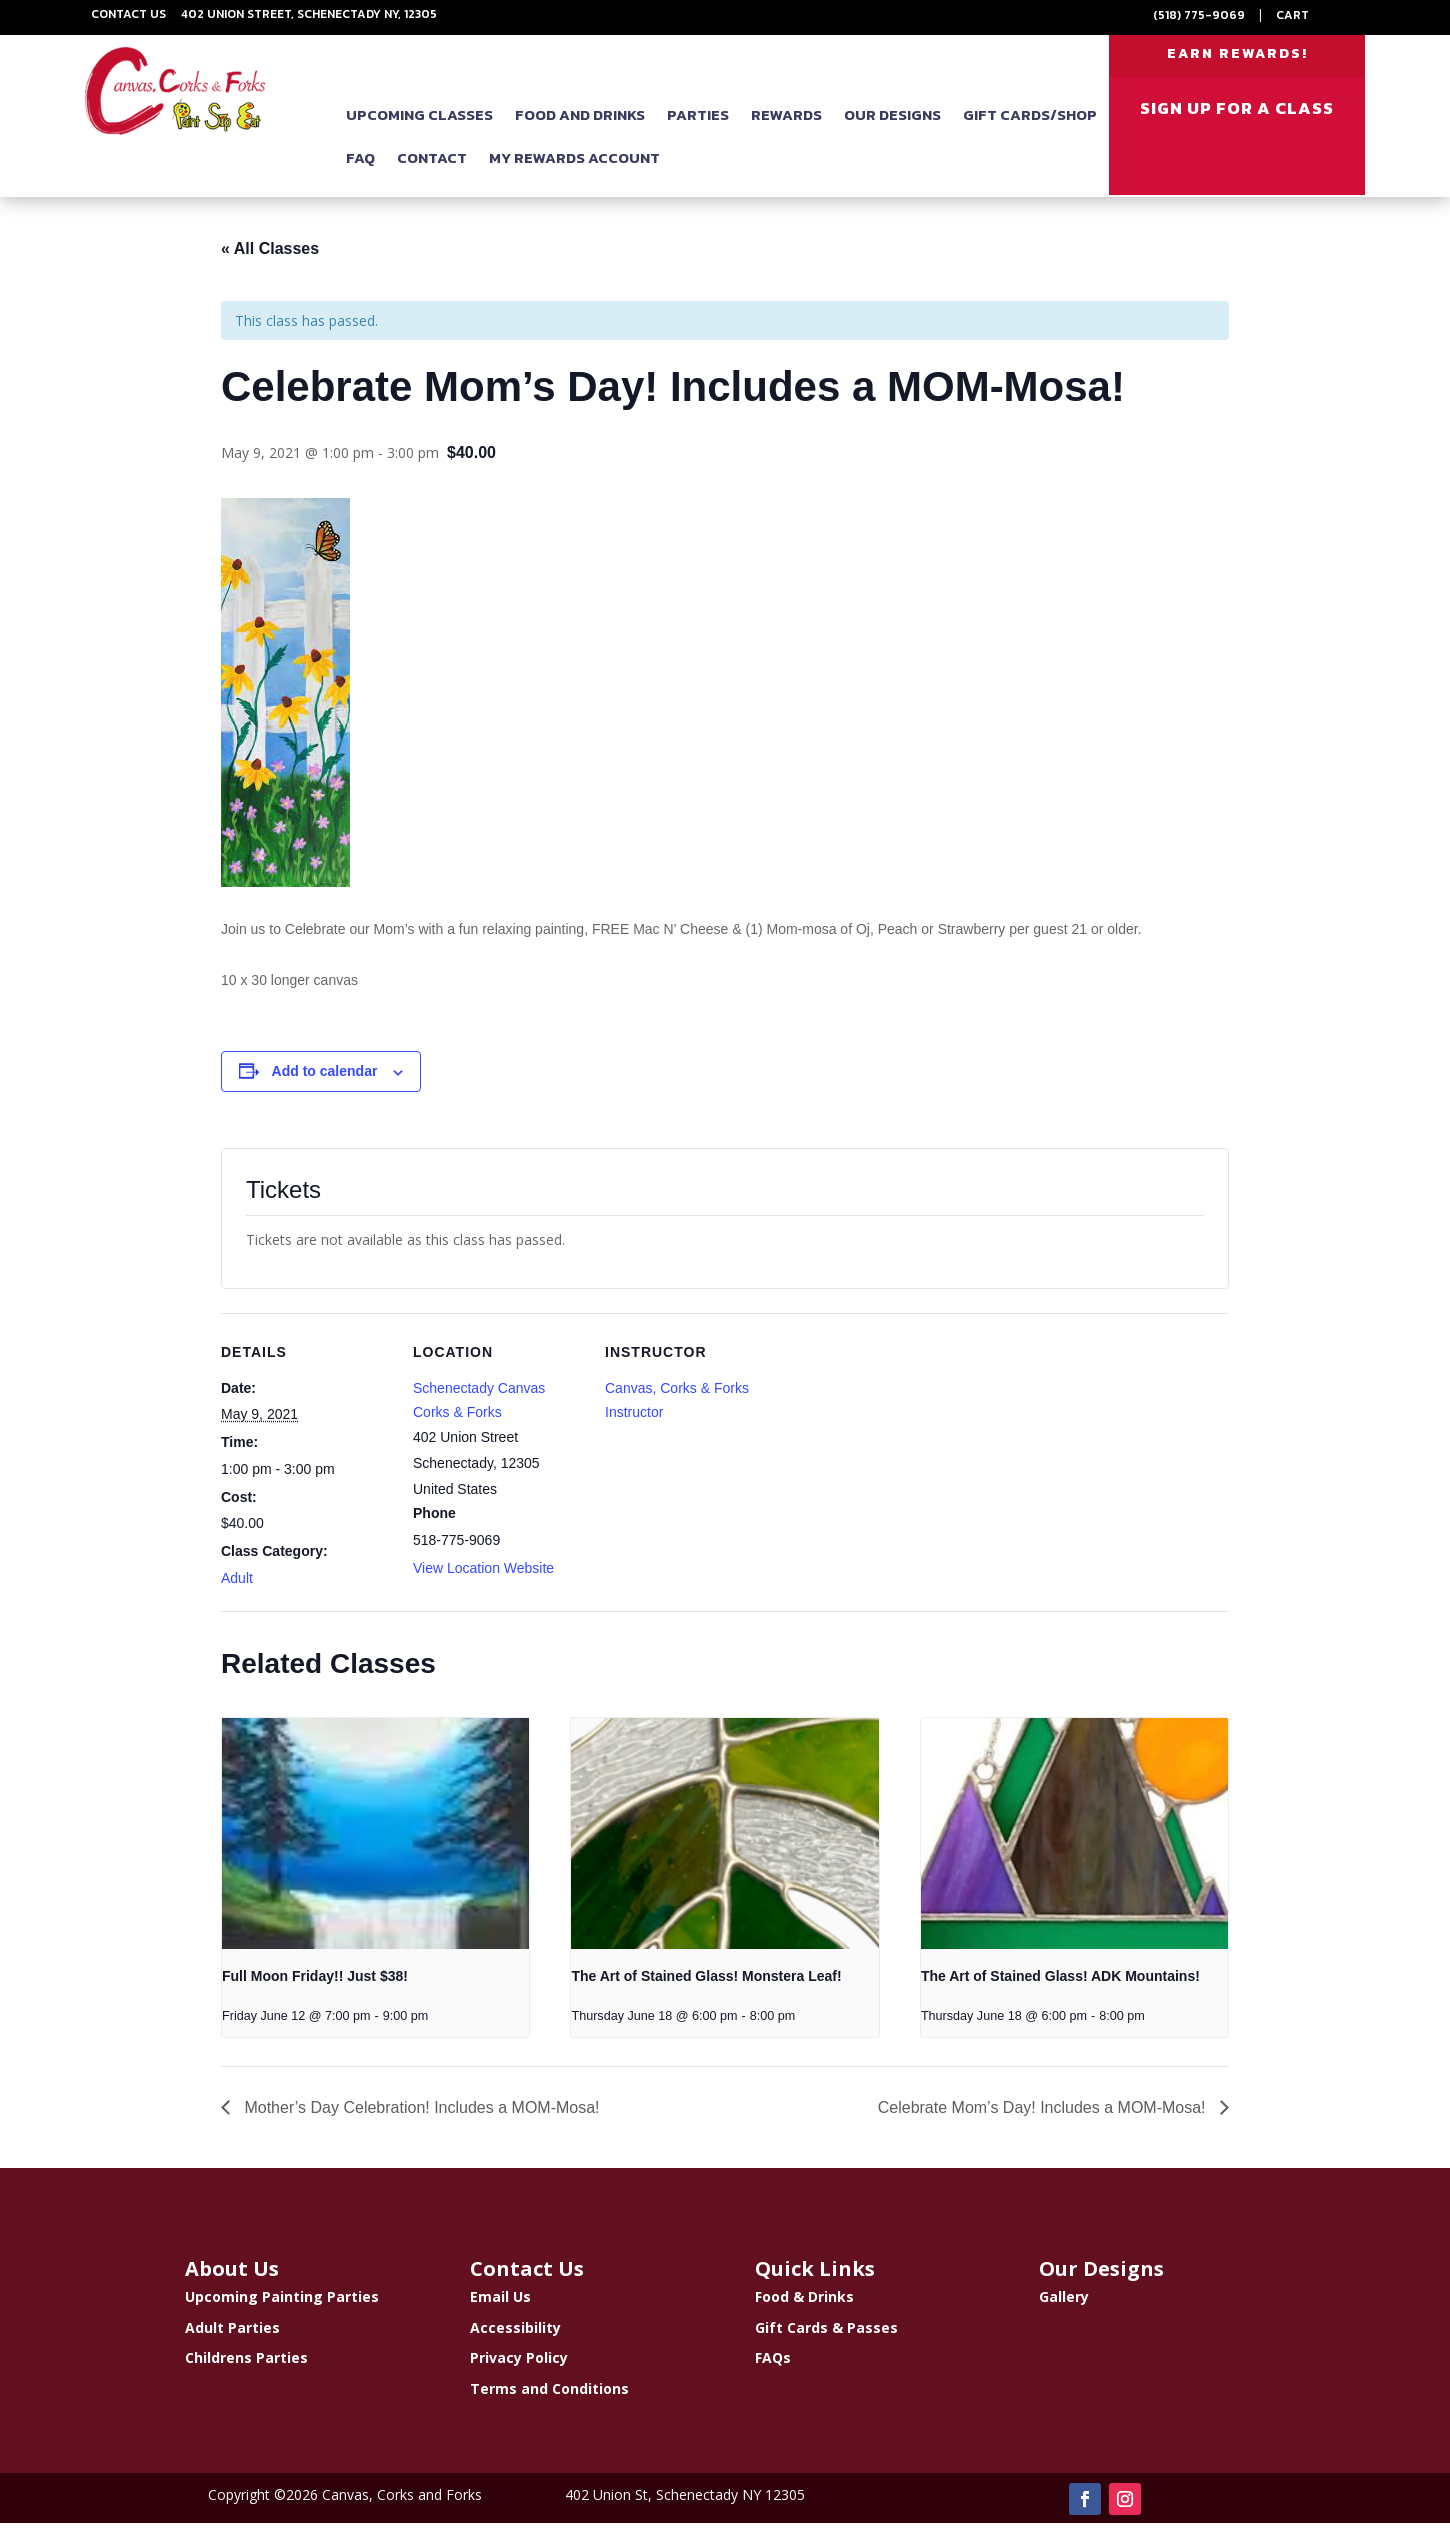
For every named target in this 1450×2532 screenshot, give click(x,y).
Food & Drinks (804, 2305)
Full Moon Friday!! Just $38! (315, 1985)
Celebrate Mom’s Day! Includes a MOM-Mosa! (1044, 2116)
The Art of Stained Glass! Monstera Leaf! (706, 1985)
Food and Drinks (580, 125)
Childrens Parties (246, 2366)
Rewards (786, 125)
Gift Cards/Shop (1030, 125)
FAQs (773, 2366)
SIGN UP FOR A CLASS (1237, 119)
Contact (432, 168)
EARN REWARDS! (1237, 58)
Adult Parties (232, 2335)
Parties (698, 125)
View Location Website (483, 1577)
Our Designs (892, 125)
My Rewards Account (574, 168)
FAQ (360, 168)
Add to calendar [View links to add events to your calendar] (325, 1080)
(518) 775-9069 (1199, 15)
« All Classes (270, 257)
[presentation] (375, 1842)
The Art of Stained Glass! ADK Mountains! (1060, 1985)
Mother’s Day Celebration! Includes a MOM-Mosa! (420, 2116)
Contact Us (128, 14)
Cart (1292, 15)
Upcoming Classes (419, 125)
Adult (237, 1587)
